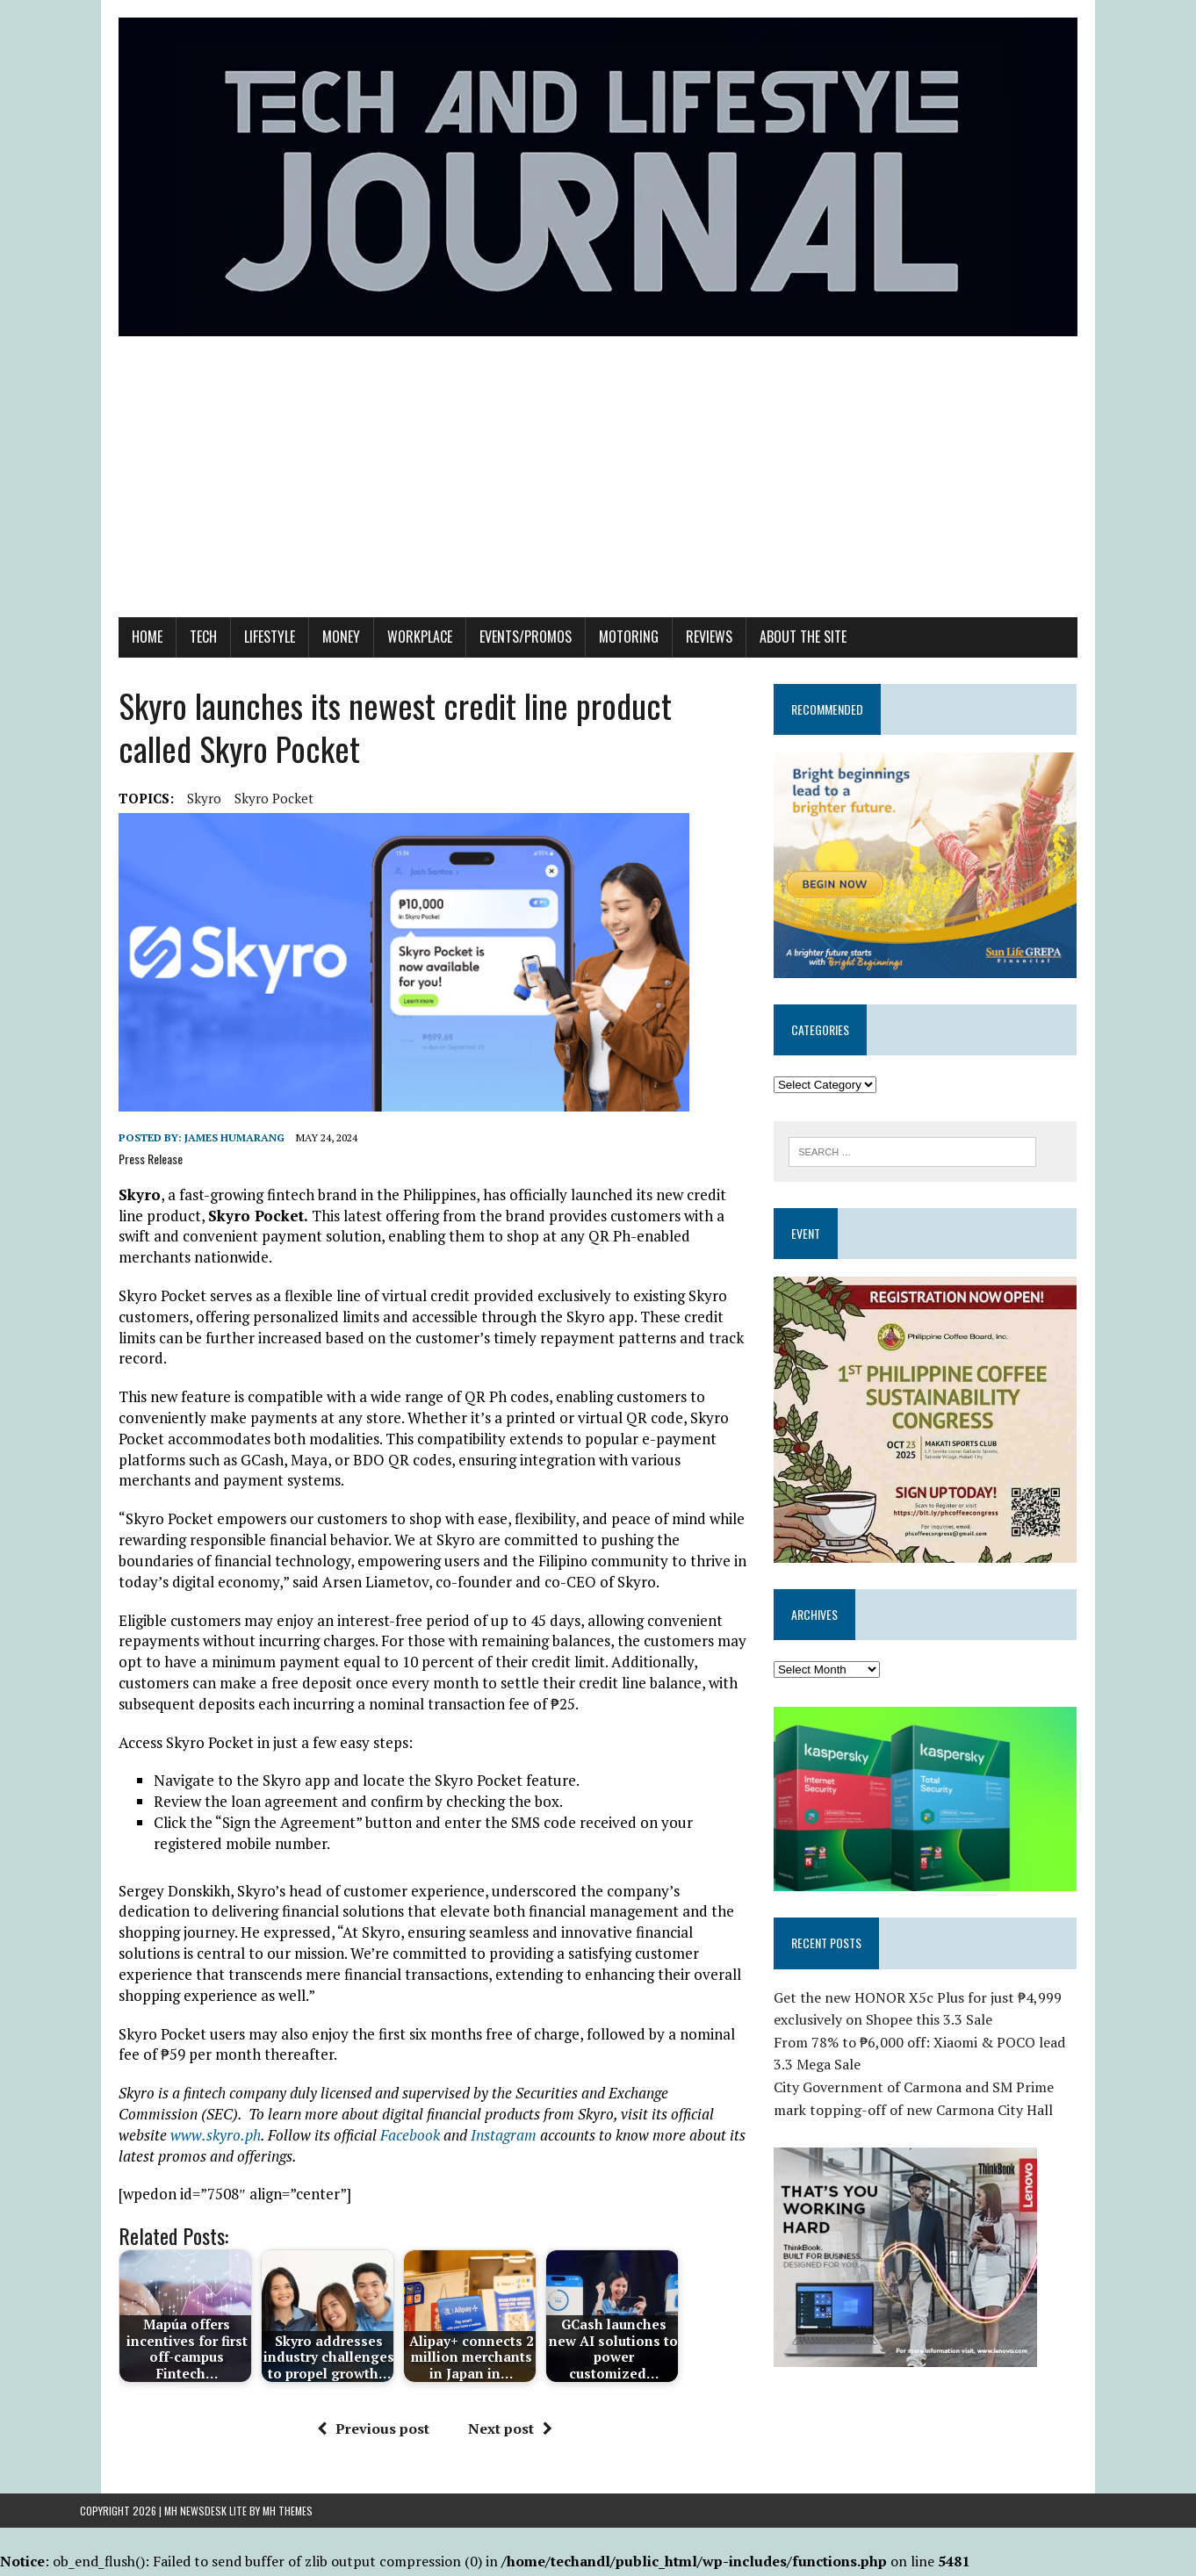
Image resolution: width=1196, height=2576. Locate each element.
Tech (164, 662)
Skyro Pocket (235, 824)
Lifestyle (230, 662)
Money (302, 662)
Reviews (670, 662)
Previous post (359, 2350)
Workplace (381, 662)
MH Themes (288, 2513)
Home (108, 662)
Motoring (590, 662)
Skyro (165, 824)
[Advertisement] (598, 512)
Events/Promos (487, 662)
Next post (496, 2350)
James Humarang (196, 1163)
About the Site (764, 662)
